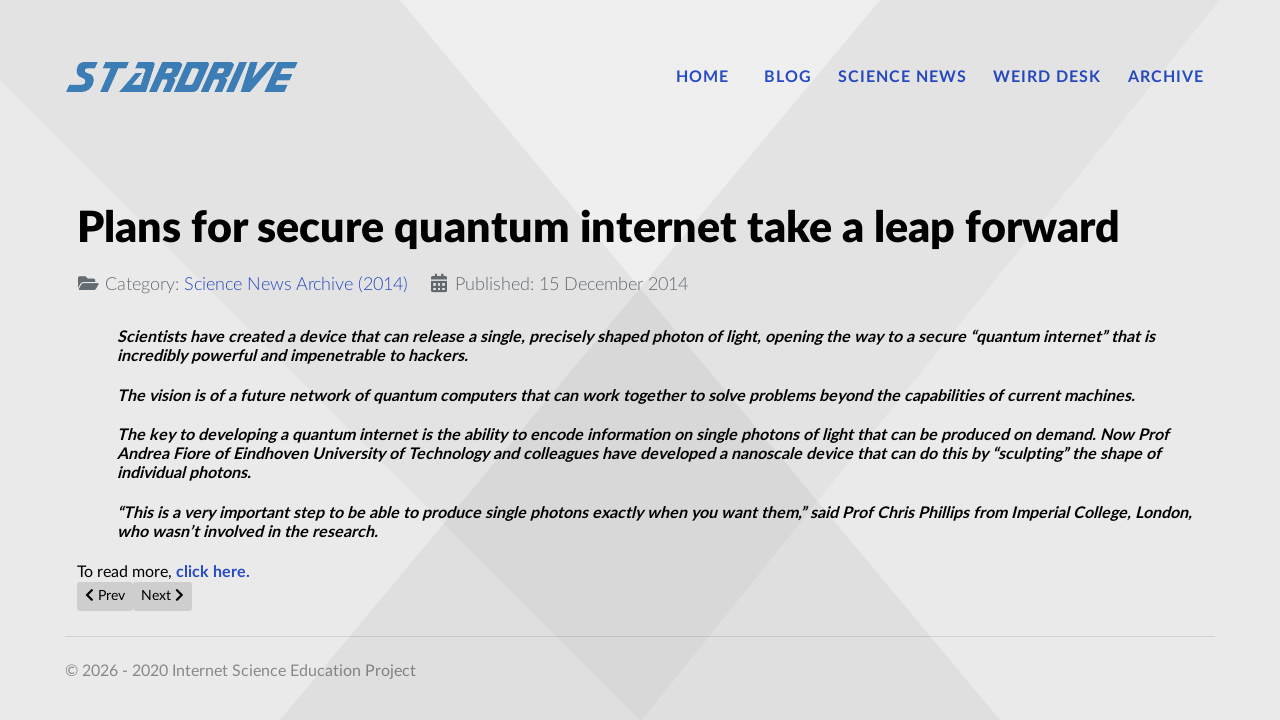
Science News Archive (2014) (296, 284)
